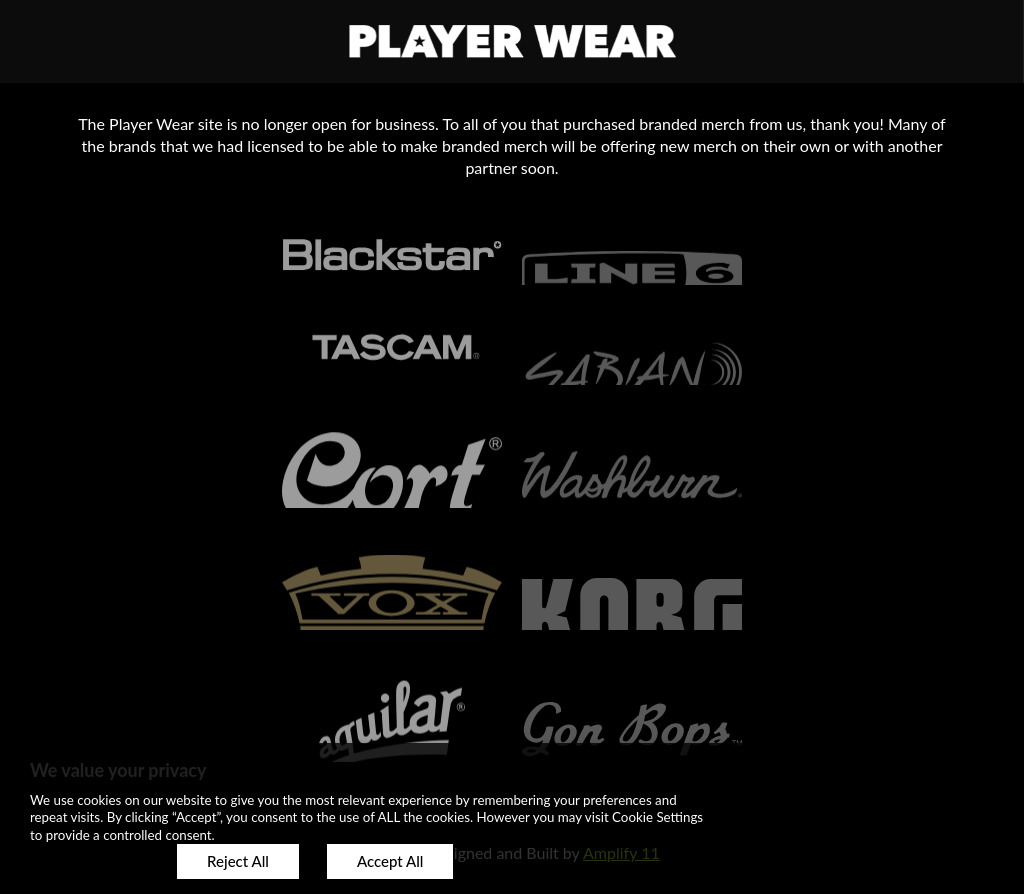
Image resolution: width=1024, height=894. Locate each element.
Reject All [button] (238, 861)
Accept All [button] (390, 861)
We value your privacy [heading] (118, 770)
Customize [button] (89, 861)
